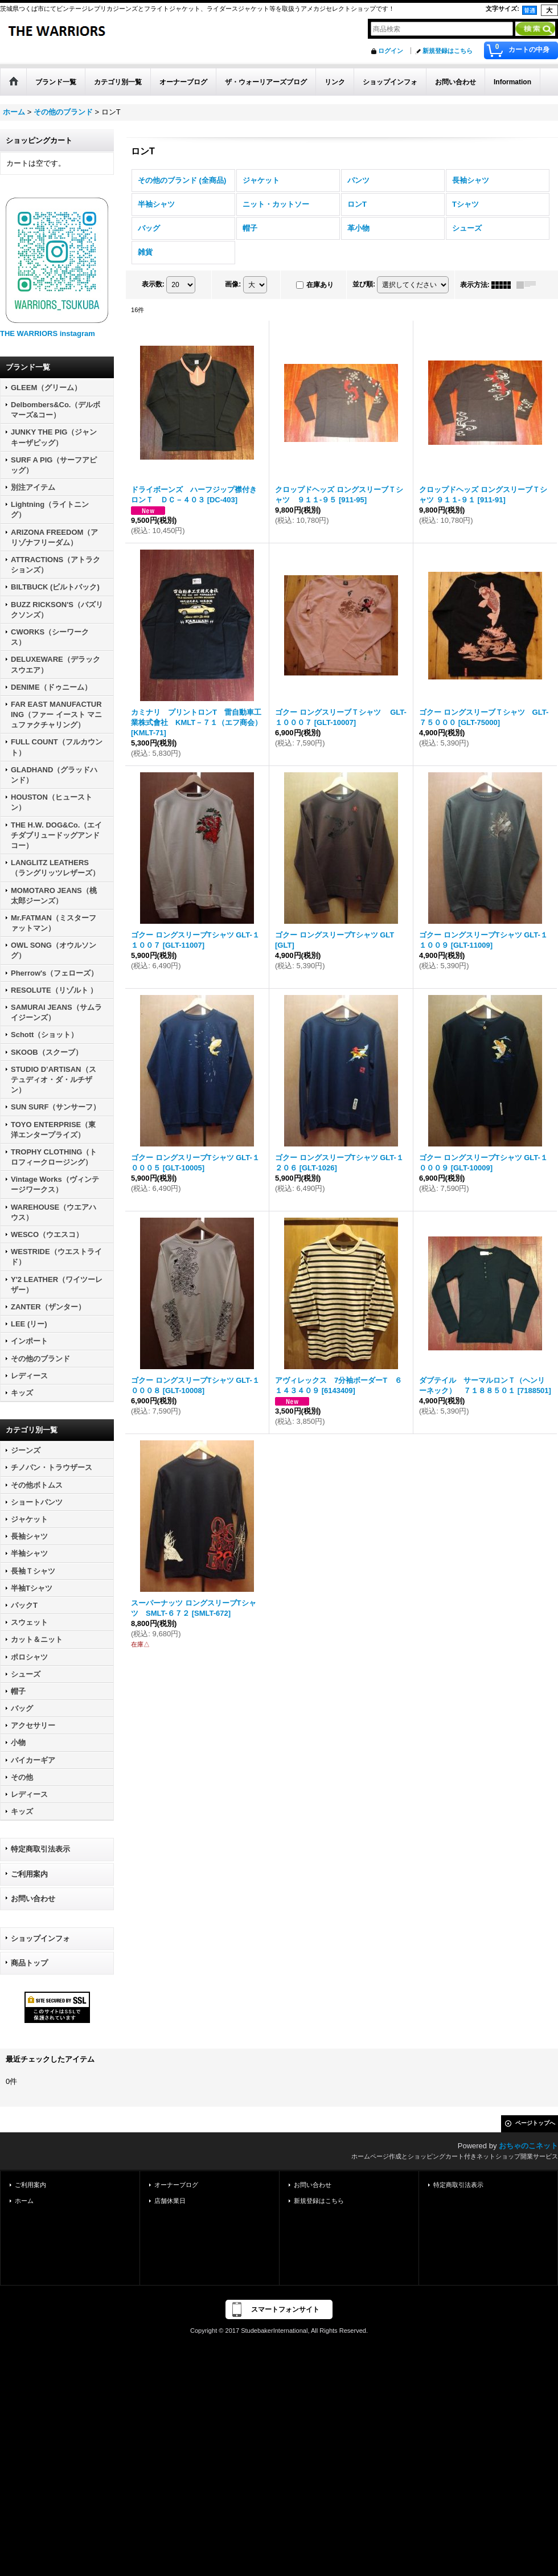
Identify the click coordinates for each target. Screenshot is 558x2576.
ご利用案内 (29, 1874)
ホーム (24, 2200)
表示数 (153, 284)
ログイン (390, 50)
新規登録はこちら (447, 50)
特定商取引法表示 (40, 1849)
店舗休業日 (170, 2200)
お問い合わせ (33, 1898)
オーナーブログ (176, 2184)
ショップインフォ (40, 1938)
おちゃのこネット (528, 2145)
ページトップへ (535, 2123)
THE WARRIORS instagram (47, 333)
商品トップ (29, 1963)
